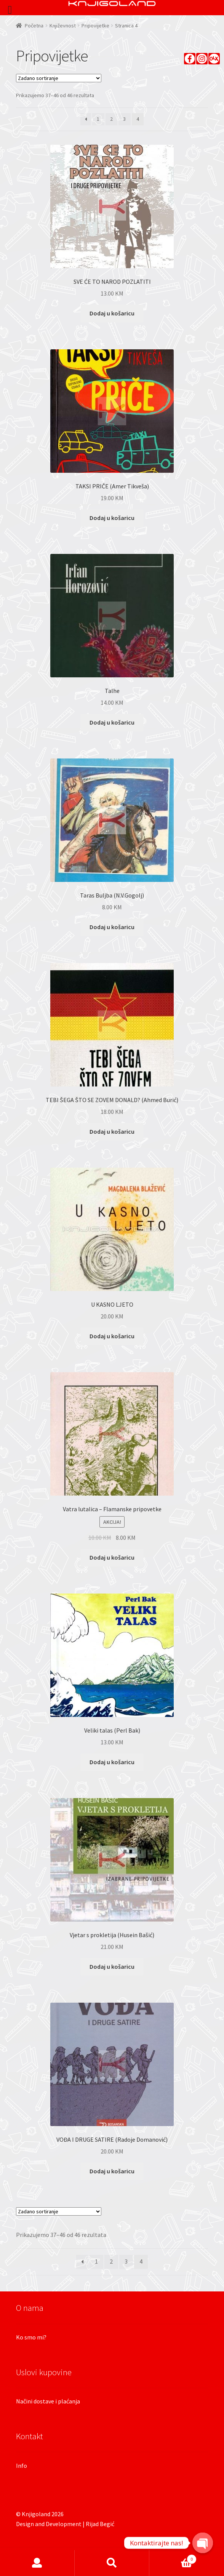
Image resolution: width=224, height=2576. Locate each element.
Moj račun (37, 2563)
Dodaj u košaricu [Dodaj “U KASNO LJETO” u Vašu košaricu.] (112, 1336)
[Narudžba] (58, 78)
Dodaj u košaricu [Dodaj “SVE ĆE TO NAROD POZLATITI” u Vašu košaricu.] (112, 313)
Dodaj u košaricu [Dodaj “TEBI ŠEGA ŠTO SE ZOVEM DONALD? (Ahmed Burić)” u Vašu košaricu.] (112, 1131)
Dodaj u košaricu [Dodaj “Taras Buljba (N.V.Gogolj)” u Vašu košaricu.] (112, 927)
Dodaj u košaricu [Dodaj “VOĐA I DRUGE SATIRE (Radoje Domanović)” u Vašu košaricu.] (112, 2171)
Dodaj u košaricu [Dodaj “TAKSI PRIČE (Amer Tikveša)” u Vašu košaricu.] (112, 518)
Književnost (63, 25)
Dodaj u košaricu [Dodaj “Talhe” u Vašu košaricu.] (112, 722)
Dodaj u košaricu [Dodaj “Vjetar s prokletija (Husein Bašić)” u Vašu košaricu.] (112, 1966)
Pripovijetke (95, 25)
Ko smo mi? (31, 2337)
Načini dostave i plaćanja (48, 2401)
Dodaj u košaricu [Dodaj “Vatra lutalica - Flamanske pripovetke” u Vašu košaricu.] (112, 1557)
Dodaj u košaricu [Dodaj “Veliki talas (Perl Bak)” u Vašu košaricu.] (112, 1762)
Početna (34, 25)
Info (21, 2465)
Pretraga (112, 2563)
